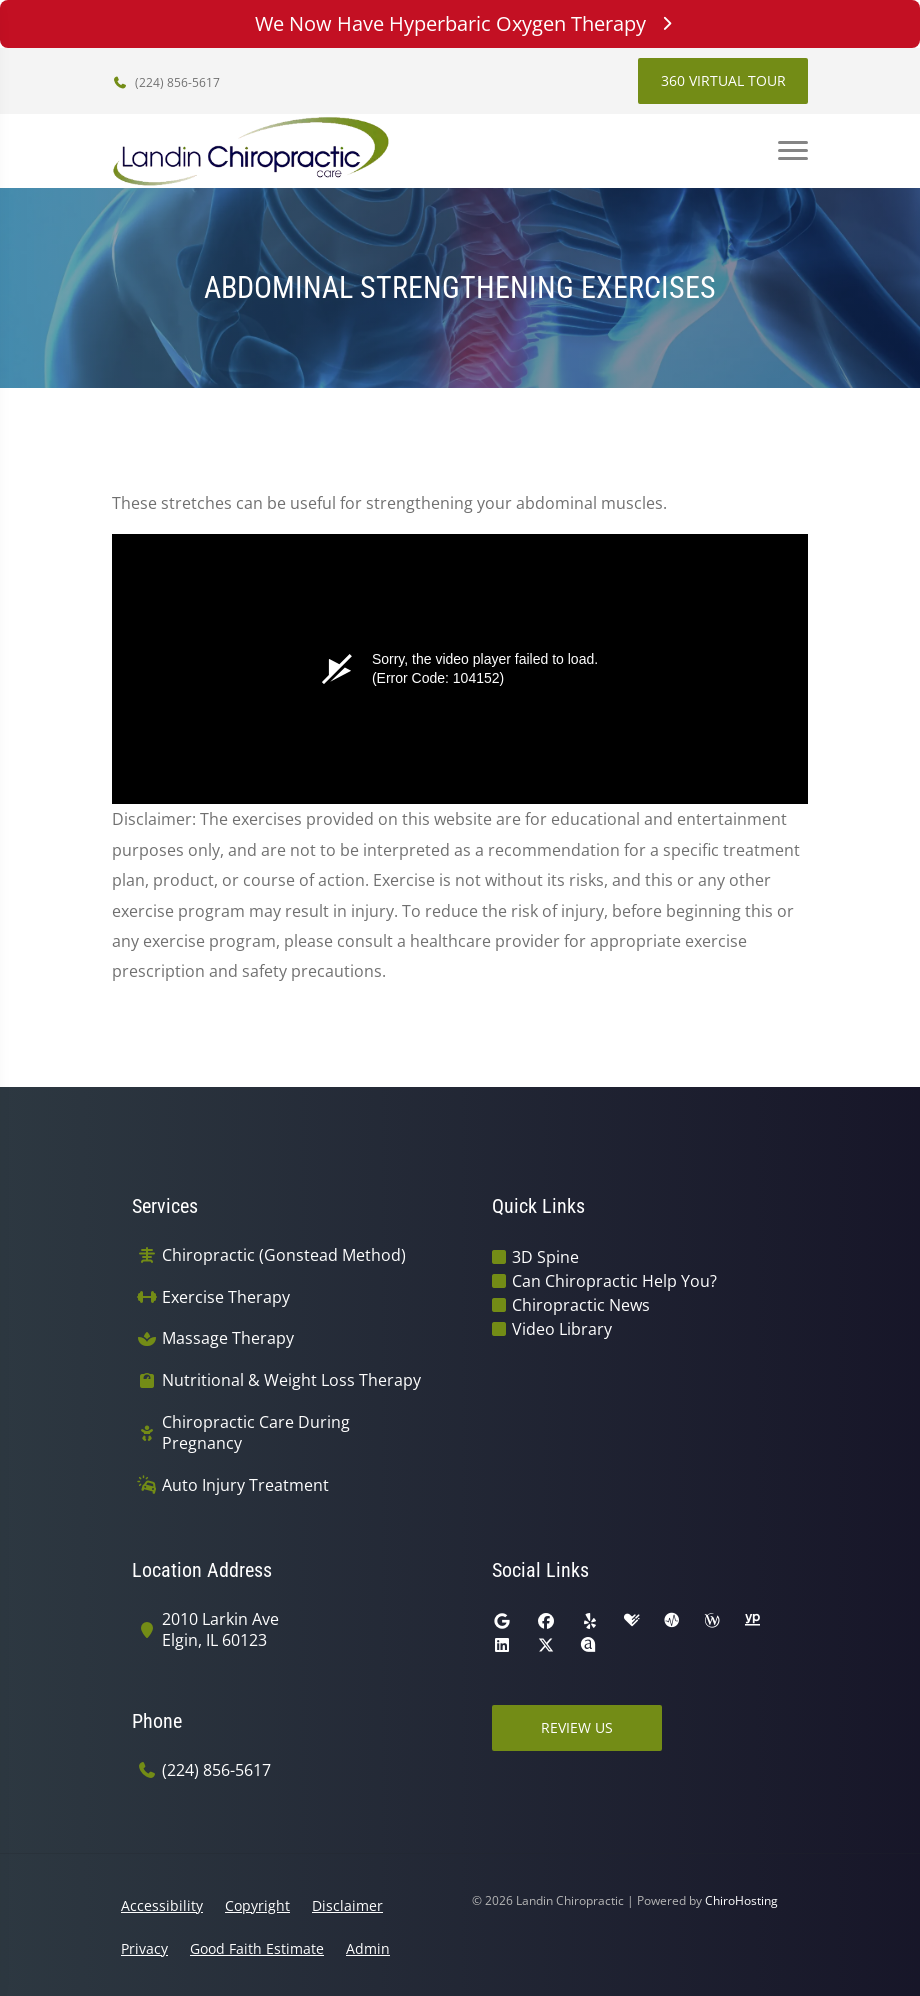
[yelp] (590, 1621)
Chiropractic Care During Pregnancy (256, 1433)
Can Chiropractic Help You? (614, 1281)
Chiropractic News (581, 1305)
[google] (502, 1621)
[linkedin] (502, 1645)
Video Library (562, 1329)
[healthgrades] (632, 1621)
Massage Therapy (228, 1338)
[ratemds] (672, 1621)
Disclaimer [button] (347, 1905)
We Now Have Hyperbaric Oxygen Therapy (460, 23)
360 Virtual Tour (723, 80)
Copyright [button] (257, 1905)
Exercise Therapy (226, 1297)
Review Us (577, 1727)
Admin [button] (368, 1948)
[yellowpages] (752, 1621)
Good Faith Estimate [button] (257, 1948)
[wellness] (712, 1621)
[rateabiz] (588, 1645)
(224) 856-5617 (166, 82)
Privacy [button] (144, 1948)
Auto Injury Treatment (245, 1485)
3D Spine (545, 1257)
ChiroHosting (741, 1900)
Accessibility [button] (162, 1905)
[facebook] (546, 1621)
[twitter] (546, 1645)
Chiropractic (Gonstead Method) (284, 1255)
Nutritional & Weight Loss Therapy (291, 1380)
